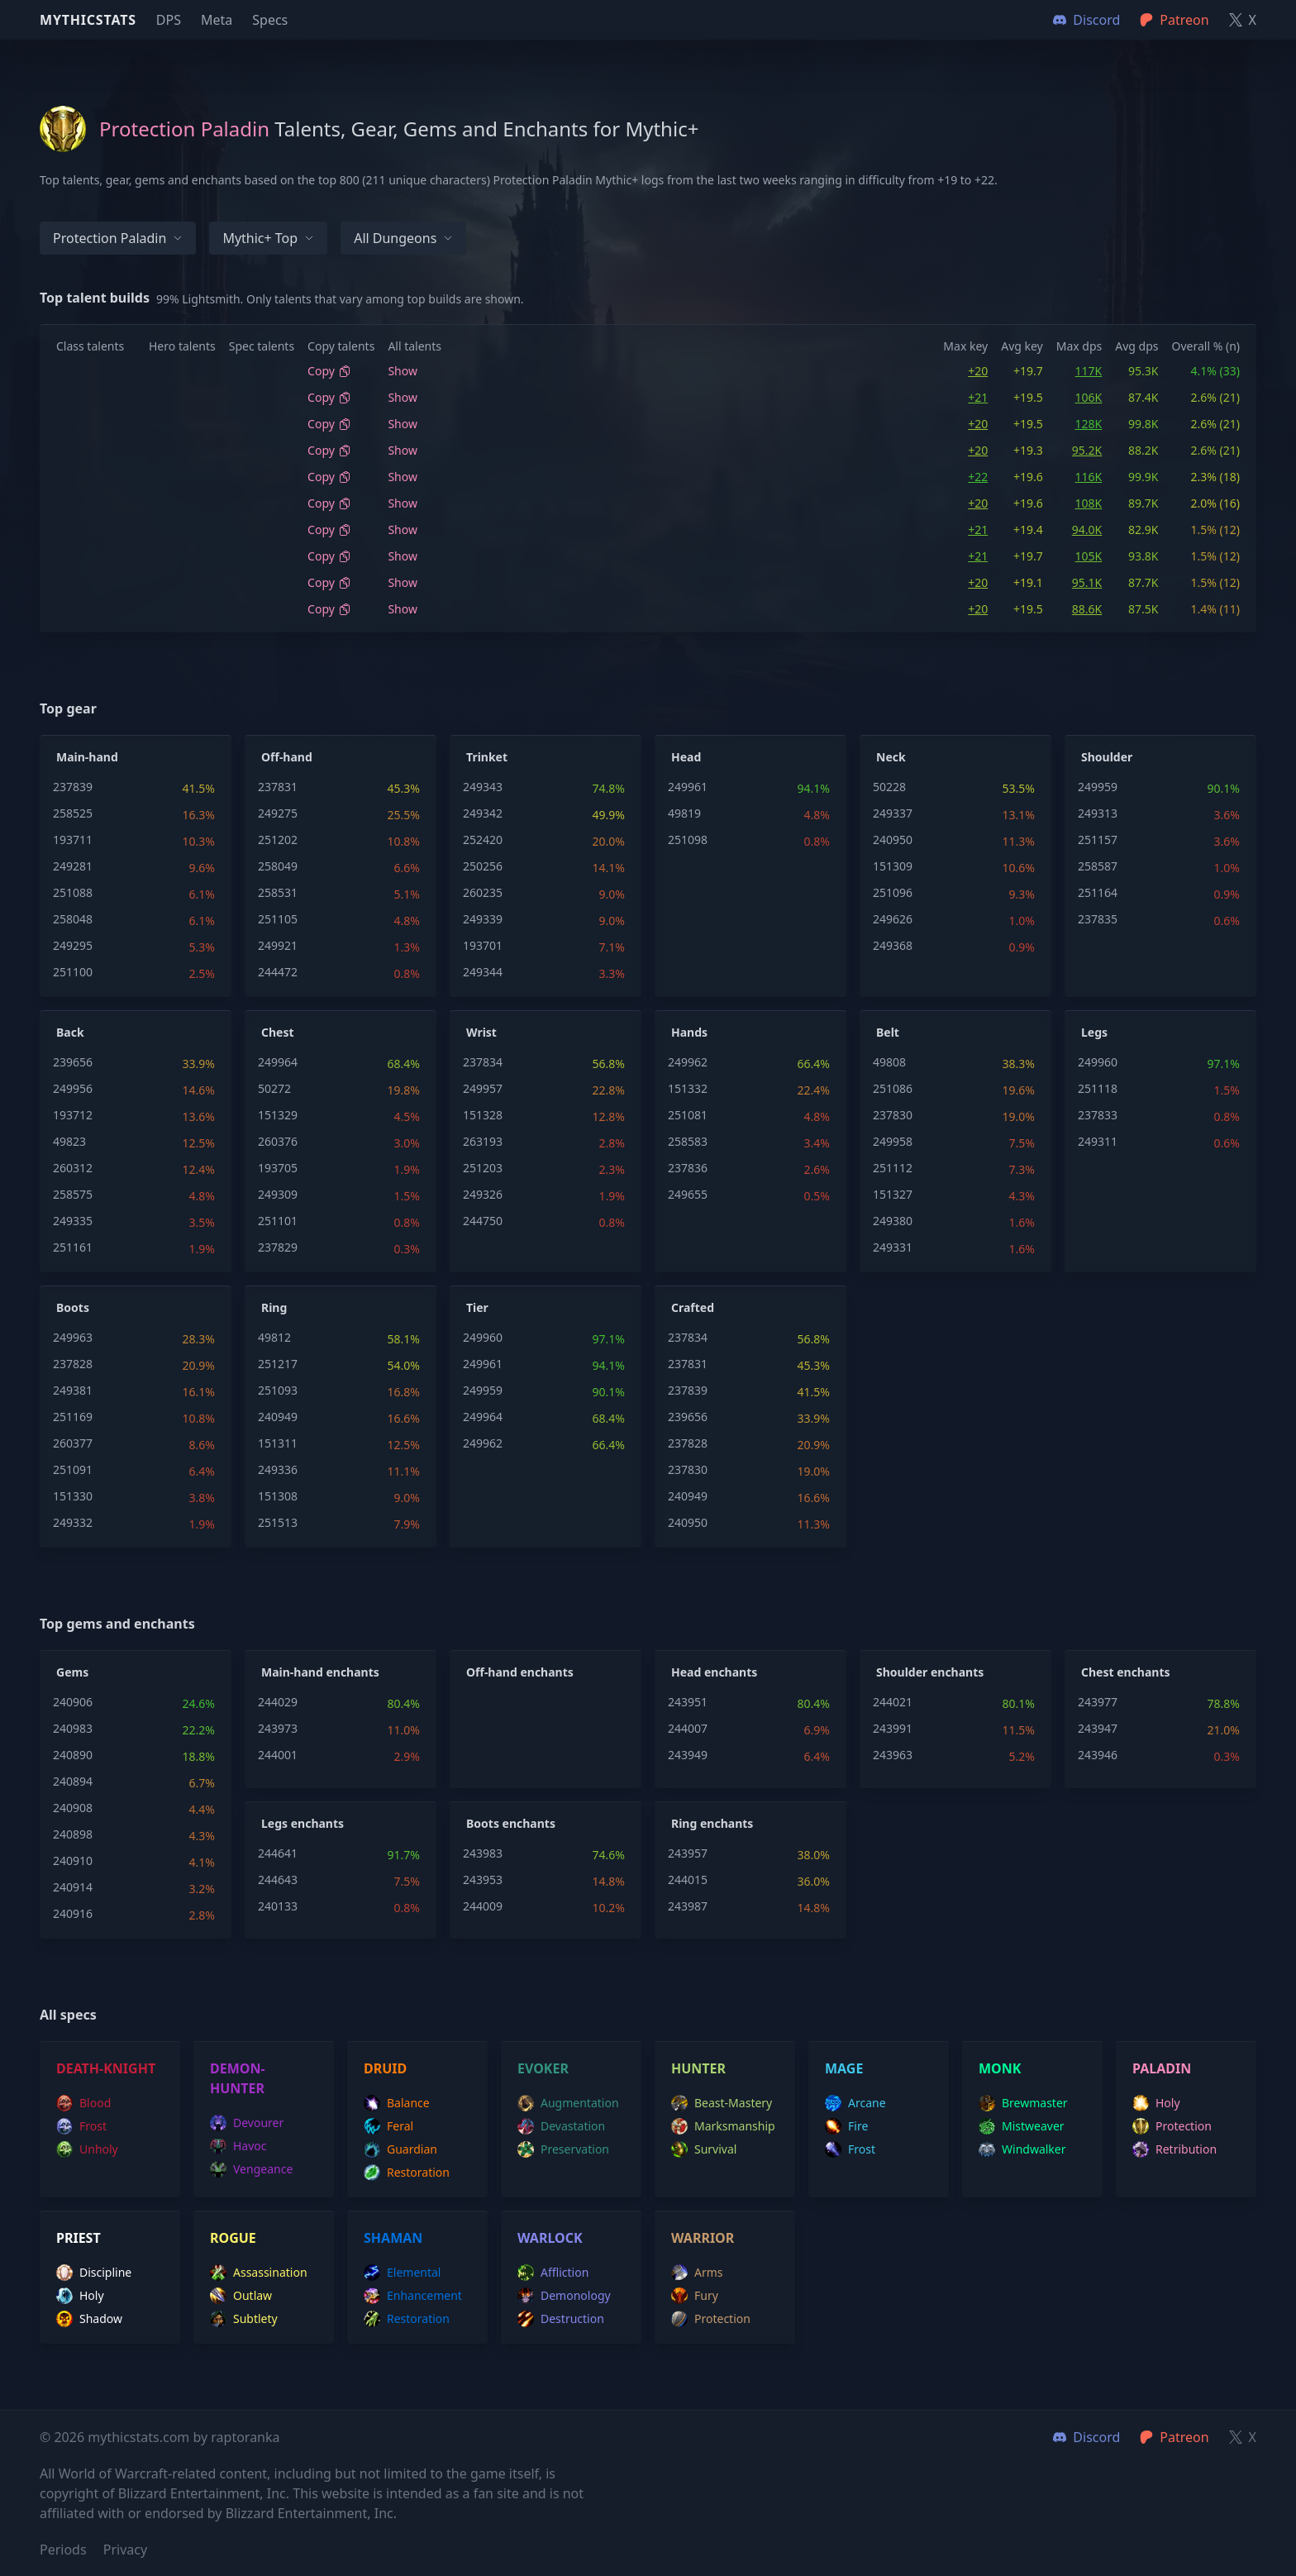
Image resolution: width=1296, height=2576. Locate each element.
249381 (73, 1390)
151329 (278, 1115)
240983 (73, 1728)
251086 (892, 1088)
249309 (278, 1194)
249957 (483, 1088)
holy (1156, 2103)
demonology (564, 2295)
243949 (688, 1755)
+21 (978, 397)
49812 (274, 1337)
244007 (688, 1728)
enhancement (413, 2295)
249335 (73, 1220)
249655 (688, 1194)
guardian (400, 2149)
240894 (73, 1781)
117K (1089, 371)
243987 (688, 1906)
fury (694, 2295)
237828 (73, 1363)
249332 (73, 1522)
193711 (73, 839)
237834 (483, 1062)
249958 (892, 1141)
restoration (407, 2172)
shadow (89, 2319)
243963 (892, 1755)
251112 (892, 1168)
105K (1089, 556)
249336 (278, 1469)
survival (703, 2149)
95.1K (1087, 582)
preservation (563, 2149)
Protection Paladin (118, 238)
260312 (73, 1168)
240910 (73, 1860)
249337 (892, 813)
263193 (483, 1141)
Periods (63, 2549)
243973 (278, 1728)
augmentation (568, 2103)
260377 (73, 1443)
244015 (688, 1879)
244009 (483, 1906)
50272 (274, 1088)
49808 (889, 1062)
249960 (1097, 1062)
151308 (278, 1496)
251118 (1097, 1088)
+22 (978, 476)
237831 (278, 786)
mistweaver (1022, 2126)
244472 (278, 972)
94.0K (1087, 529)
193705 (278, 1168)
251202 (278, 839)
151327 (892, 1194)
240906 (73, 1702)
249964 (278, 1062)
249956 (73, 1088)
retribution (1174, 2149)
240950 (892, 839)
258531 (278, 892)
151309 (892, 866)
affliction (552, 2272)
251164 (1097, 892)
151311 (278, 1443)
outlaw (241, 2295)
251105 (278, 919)
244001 (278, 1755)
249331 (892, 1247)
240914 (73, 1887)
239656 (73, 1062)
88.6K (1087, 609)
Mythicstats (88, 20)
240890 (73, 1755)
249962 (688, 1062)
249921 (278, 945)
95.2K (1087, 450)
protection (1172, 2126)
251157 (1097, 839)
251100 (73, 972)
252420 (483, 839)
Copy (329, 371)
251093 (278, 1390)
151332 (688, 1088)
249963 (73, 1337)
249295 (73, 945)
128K (1089, 424)
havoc (238, 2146)
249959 (1097, 786)
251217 (278, 1363)
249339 (483, 919)
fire (846, 2126)
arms (697, 2272)
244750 (483, 1220)
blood (83, 2103)
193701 (483, 945)
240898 (73, 1834)
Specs (270, 20)
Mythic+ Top (268, 238)
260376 (278, 1141)
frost (81, 2126)
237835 (1097, 919)
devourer (247, 2123)
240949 (278, 1416)
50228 (889, 786)
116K (1089, 476)
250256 (483, 866)
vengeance (251, 2169)
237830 (892, 1115)
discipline (93, 2272)
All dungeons (403, 238)
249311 (1097, 1141)
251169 (73, 1416)
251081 (688, 1115)
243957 (688, 1853)
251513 (278, 1522)
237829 (278, 1247)
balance (397, 2103)
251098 (688, 839)
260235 (483, 892)
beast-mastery (721, 2103)
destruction (560, 2319)
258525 (73, 813)
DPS (168, 20)
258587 (1097, 866)
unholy (87, 2149)
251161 (73, 1247)
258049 (278, 866)
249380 (892, 1220)
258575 (73, 1194)
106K (1089, 397)
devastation (561, 2126)
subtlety (244, 2319)
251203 (483, 1168)
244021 (892, 1702)
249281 (73, 866)
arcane (855, 2103)
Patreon (1174, 2437)
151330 (73, 1496)
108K (1089, 503)
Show (402, 371)
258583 (688, 1141)
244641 (278, 1853)
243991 (892, 1728)
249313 (1097, 813)
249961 (688, 786)
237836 (688, 1168)
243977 (1097, 1702)
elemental (402, 2272)
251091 (73, 1469)
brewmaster (1023, 2103)
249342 (483, 813)
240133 (278, 1906)
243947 (1097, 1728)
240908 (73, 1807)
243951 (688, 1702)
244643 (278, 1879)
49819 (684, 813)
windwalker (1022, 2149)
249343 (483, 786)
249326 (483, 1194)
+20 (978, 371)
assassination (258, 2272)
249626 (892, 919)
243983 (483, 1853)
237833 (1097, 1115)
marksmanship (723, 2126)
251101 (278, 1220)
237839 (73, 786)
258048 (73, 919)
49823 (69, 1141)
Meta (216, 20)
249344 (483, 972)
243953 (483, 1879)
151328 (483, 1115)
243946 (1097, 1755)
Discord (1086, 2437)
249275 (278, 813)
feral (388, 2126)
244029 (278, 1702)
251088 (73, 892)
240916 (73, 1913)
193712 (73, 1115)
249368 (892, 945)
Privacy (125, 2549)
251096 (892, 892)
